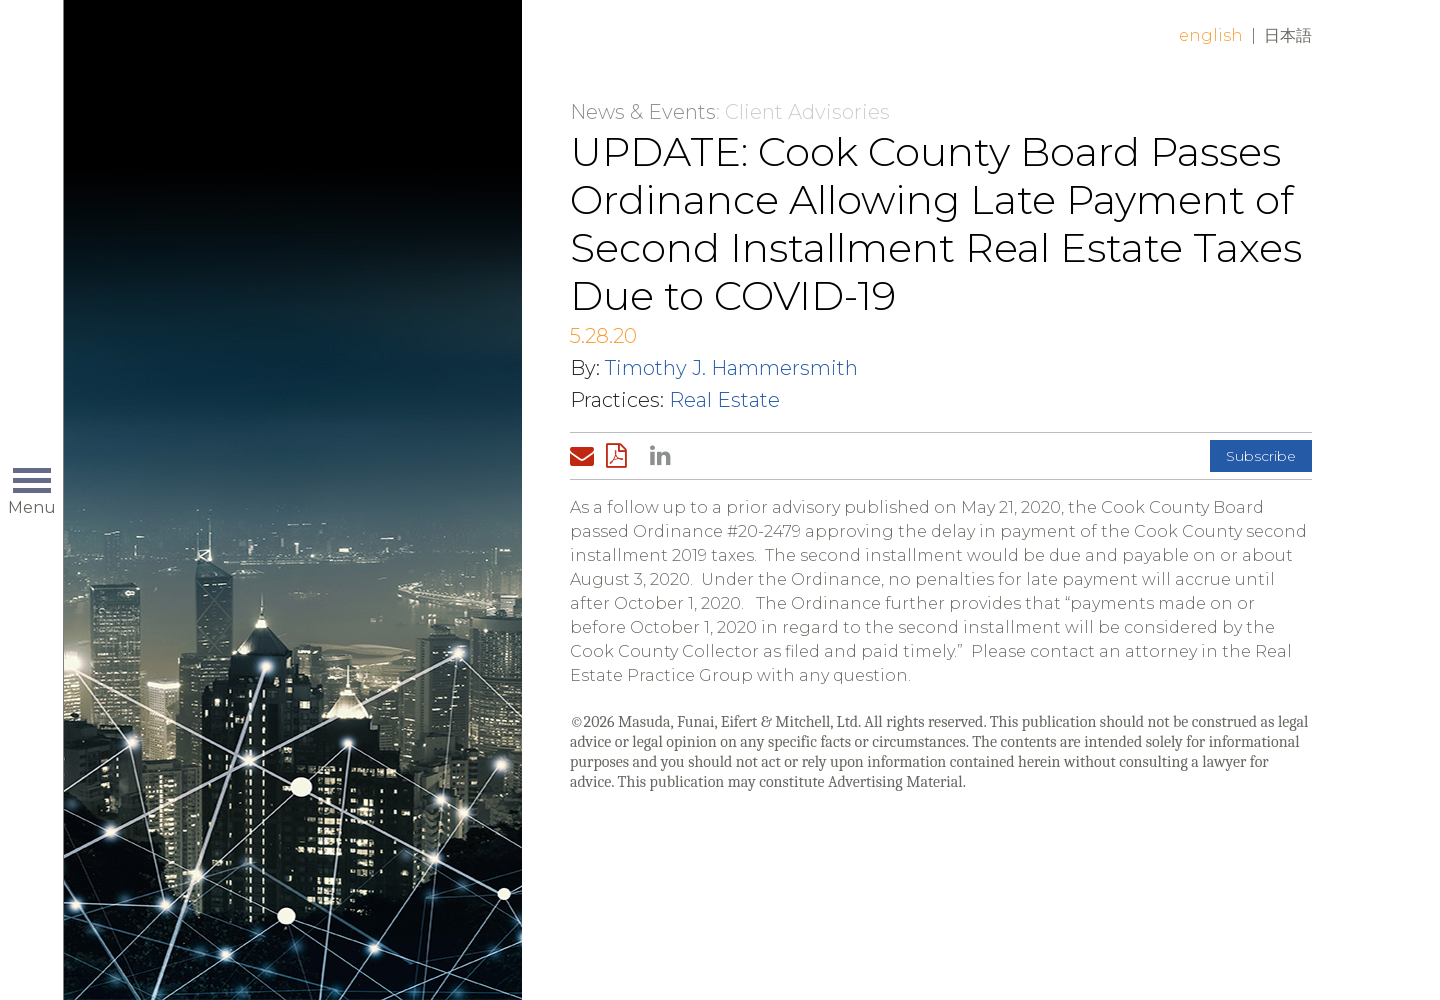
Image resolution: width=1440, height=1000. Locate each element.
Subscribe (1261, 456)
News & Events (643, 112)
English (1211, 35)
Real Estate (724, 400)
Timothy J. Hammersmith (731, 368)
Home (317, 52)
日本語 (1288, 35)
